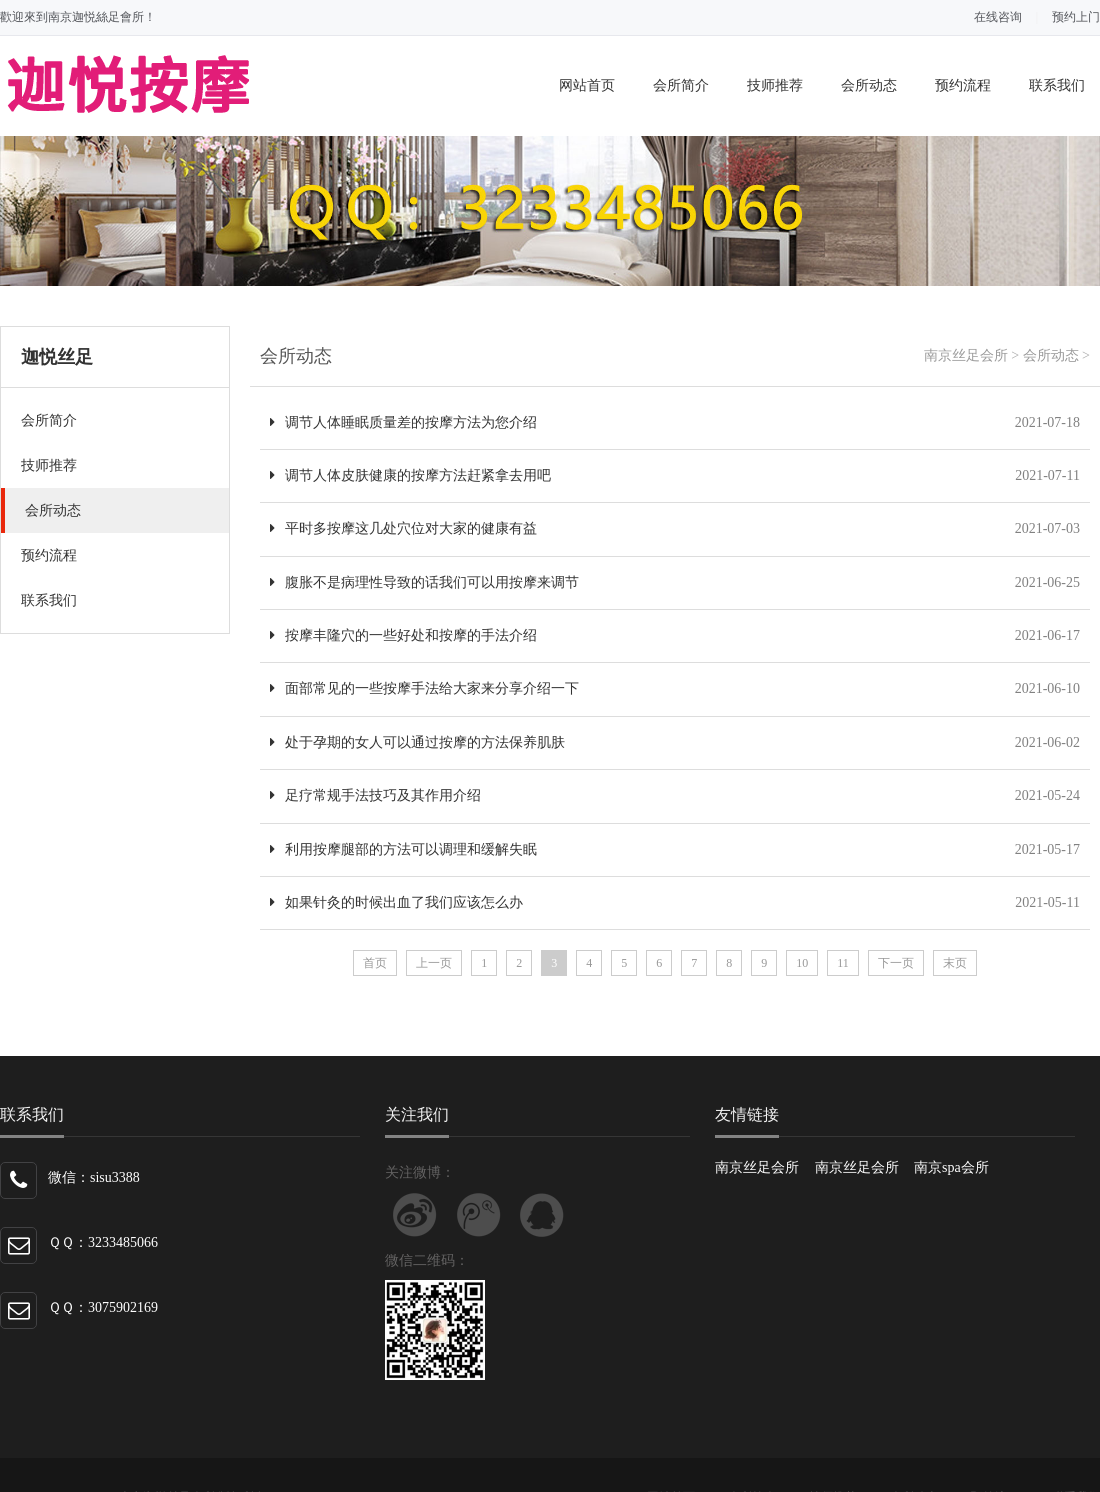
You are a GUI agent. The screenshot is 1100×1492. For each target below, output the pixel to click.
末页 (955, 963)
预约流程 (963, 85)
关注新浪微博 (415, 1215)
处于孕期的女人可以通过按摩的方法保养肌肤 (417, 742)
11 (843, 963)
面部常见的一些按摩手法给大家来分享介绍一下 (424, 688)
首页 (375, 963)
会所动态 (869, 85)
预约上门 (1076, 17)
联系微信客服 (542, 1215)
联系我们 (1057, 85)
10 (802, 963)
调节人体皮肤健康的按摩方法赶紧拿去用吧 (410, 475)
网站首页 (587, 85)
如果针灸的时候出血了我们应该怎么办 (396, 902)
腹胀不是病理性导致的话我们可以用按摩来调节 (424, 582)
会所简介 (681, 85)
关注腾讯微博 (479, 1215)
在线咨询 (998, 17)
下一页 (896, 963)
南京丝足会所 (966, 355)
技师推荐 (775, 85)
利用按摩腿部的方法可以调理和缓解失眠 (403, 849)
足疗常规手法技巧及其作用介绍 (375, 795)
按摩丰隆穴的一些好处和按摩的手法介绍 (403, 635)
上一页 (434, 963)
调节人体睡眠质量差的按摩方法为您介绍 (403, 422)
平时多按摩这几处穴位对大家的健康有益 (403, 528)
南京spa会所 (951, 1167)
